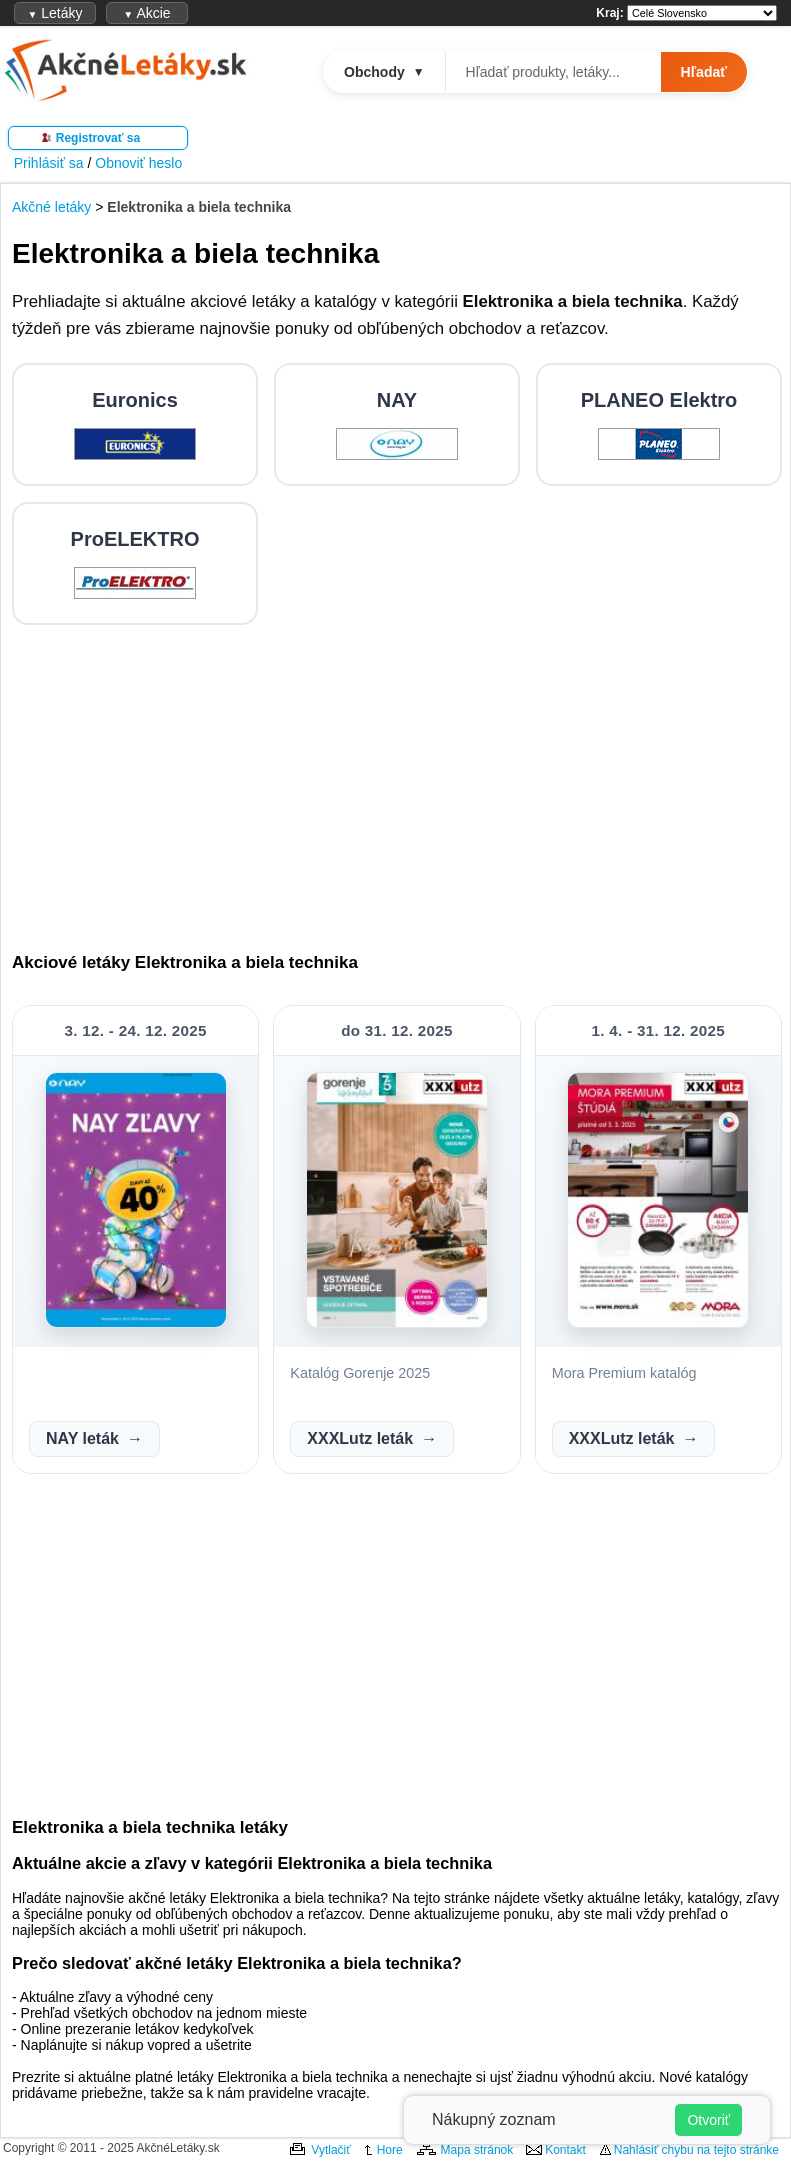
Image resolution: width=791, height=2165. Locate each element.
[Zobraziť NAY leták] (136, 1323)
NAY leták (82, 1438)
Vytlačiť (330, 2150)
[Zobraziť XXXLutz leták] (397, 1323)
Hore (390, 2150)
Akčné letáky (51, 207)
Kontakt (565, 2150)
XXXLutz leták (360, 1438)
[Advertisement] (397, 781)
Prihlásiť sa (49, 163)
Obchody (384, 72)
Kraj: (609, 13)
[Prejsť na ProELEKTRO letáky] (135, 563)
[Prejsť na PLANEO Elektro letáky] (659, 424)
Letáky (54, 13)
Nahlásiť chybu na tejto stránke (696, 2150)
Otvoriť (708, 2120)
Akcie (146, 13)
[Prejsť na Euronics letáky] (135, 424)
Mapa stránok (477, 2150)
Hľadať (704, 72)
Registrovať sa (98, 138)
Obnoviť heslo (138, 163)
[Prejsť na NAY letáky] (397, 424)
